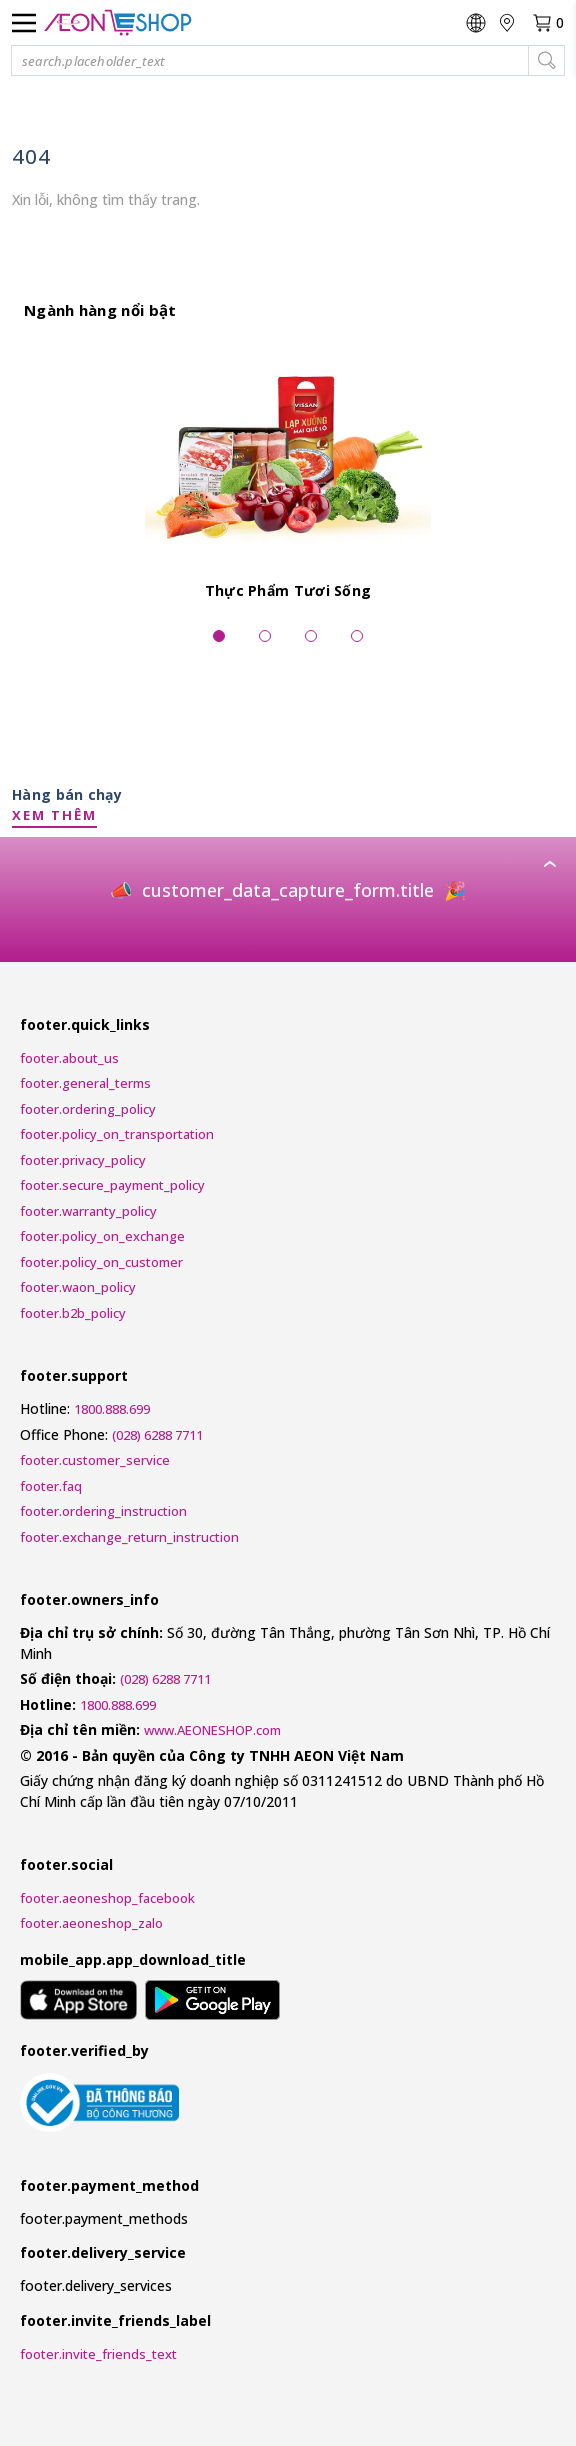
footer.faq (51, 1486)
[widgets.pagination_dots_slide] (265, 638)
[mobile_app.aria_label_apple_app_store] (78, 2003)
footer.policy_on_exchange (102, 1236)
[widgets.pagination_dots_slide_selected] (219, 638)
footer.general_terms (85, 1083)
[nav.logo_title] (118, 22)
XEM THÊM (54, 815)
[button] (288, 60)
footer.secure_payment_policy (112, 1185)
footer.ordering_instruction (103, 1511)
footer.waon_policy (78, 1287)
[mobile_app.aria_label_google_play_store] (212, 2003)
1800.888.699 (112, 1409)
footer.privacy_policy (83, 1160)
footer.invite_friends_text (98, 2354)
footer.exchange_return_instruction (129, 1537)
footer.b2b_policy (73, 1313)
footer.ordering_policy (88, 1109)
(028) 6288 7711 (157, 1435)
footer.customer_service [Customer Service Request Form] (95, 1460)
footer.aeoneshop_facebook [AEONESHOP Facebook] (107, 1898)
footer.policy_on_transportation (117, 1134)
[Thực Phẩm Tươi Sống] (288, 475)
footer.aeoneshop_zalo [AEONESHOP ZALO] (91, 1923)
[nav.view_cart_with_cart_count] (548, 22)
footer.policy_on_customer (101, 1262)
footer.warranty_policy (88, 1211)
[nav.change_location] (508, 23)
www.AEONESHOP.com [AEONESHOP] (212, 1730)
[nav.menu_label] (24, 23)
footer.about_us (69, 1058)
